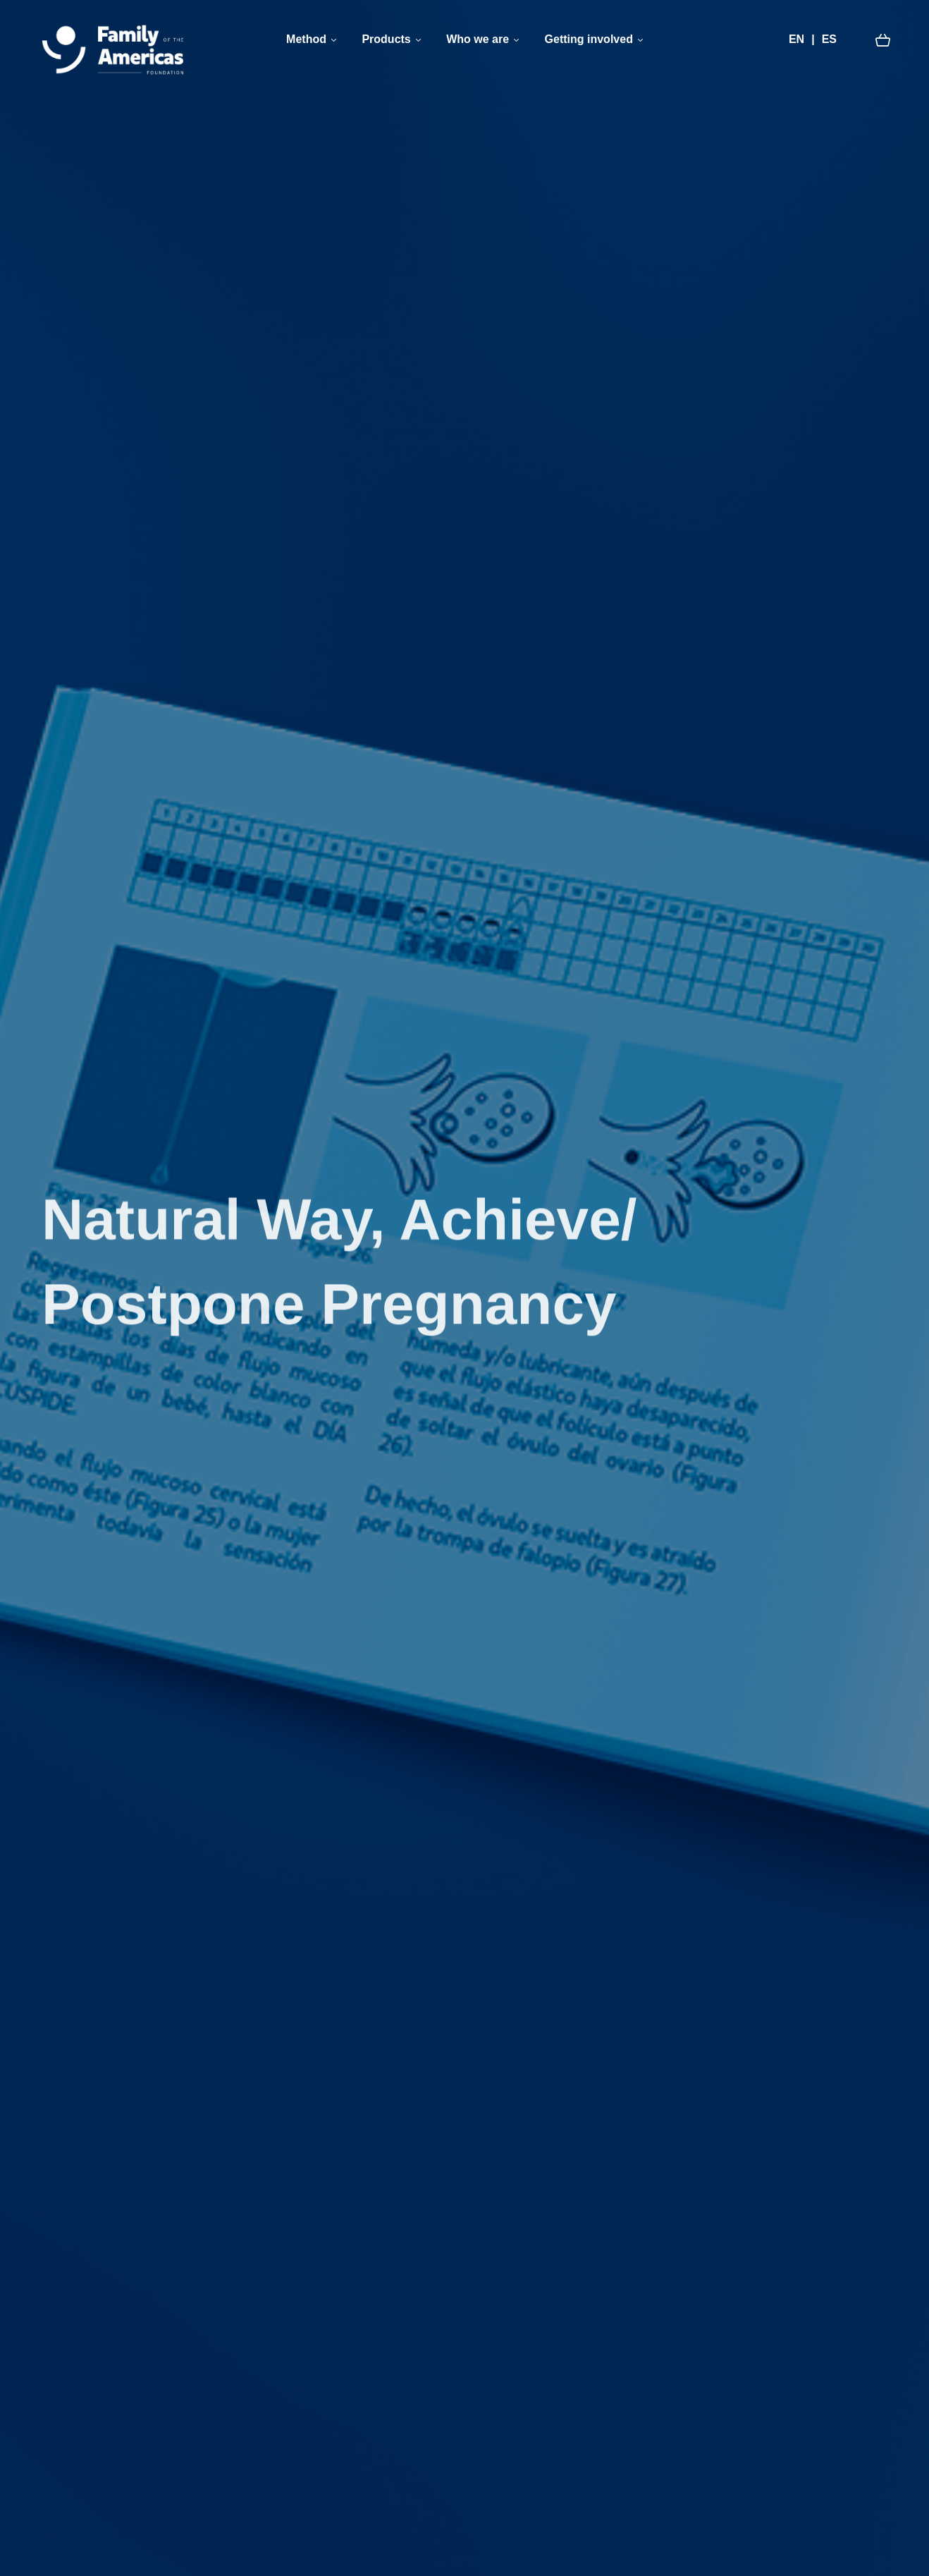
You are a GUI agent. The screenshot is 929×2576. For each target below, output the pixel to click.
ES (829, 39)
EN (796, 39)
